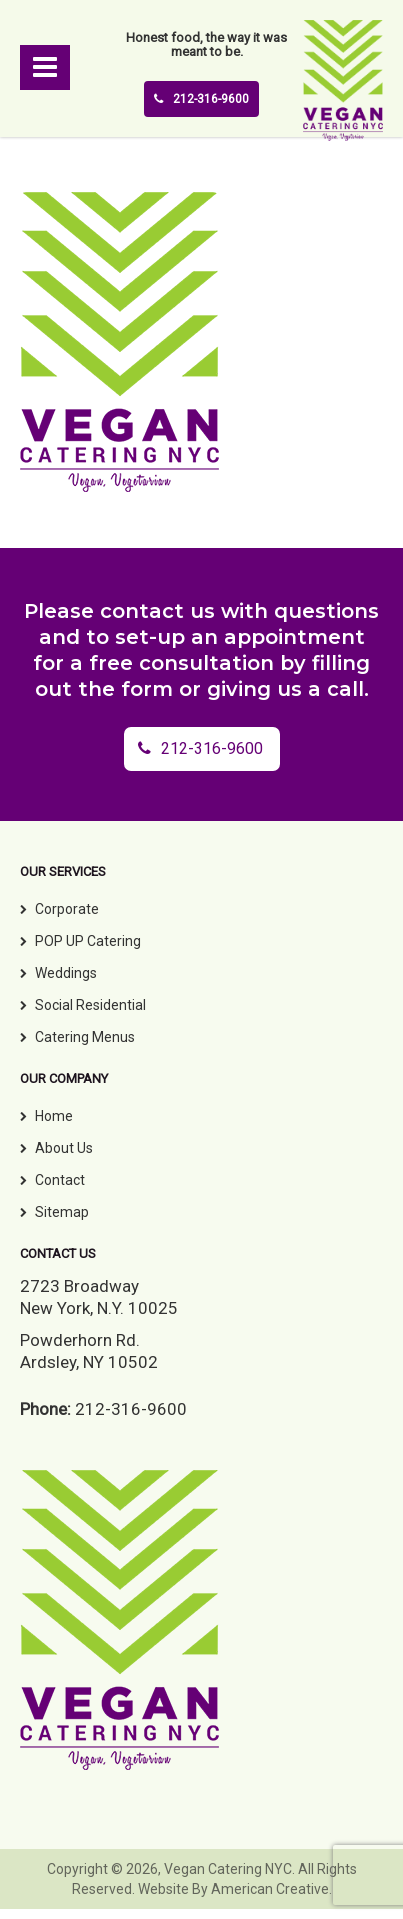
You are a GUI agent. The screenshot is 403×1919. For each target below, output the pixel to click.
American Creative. (271, 1889)
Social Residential (90, 1005)
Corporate (67, 909)
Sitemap (62, 1212)
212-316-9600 (201, 99)
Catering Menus (85, 1037)
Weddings (66, 973)
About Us (64, 1148)
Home (54, 1116)
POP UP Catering (88, 941)
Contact (60, 1180)
